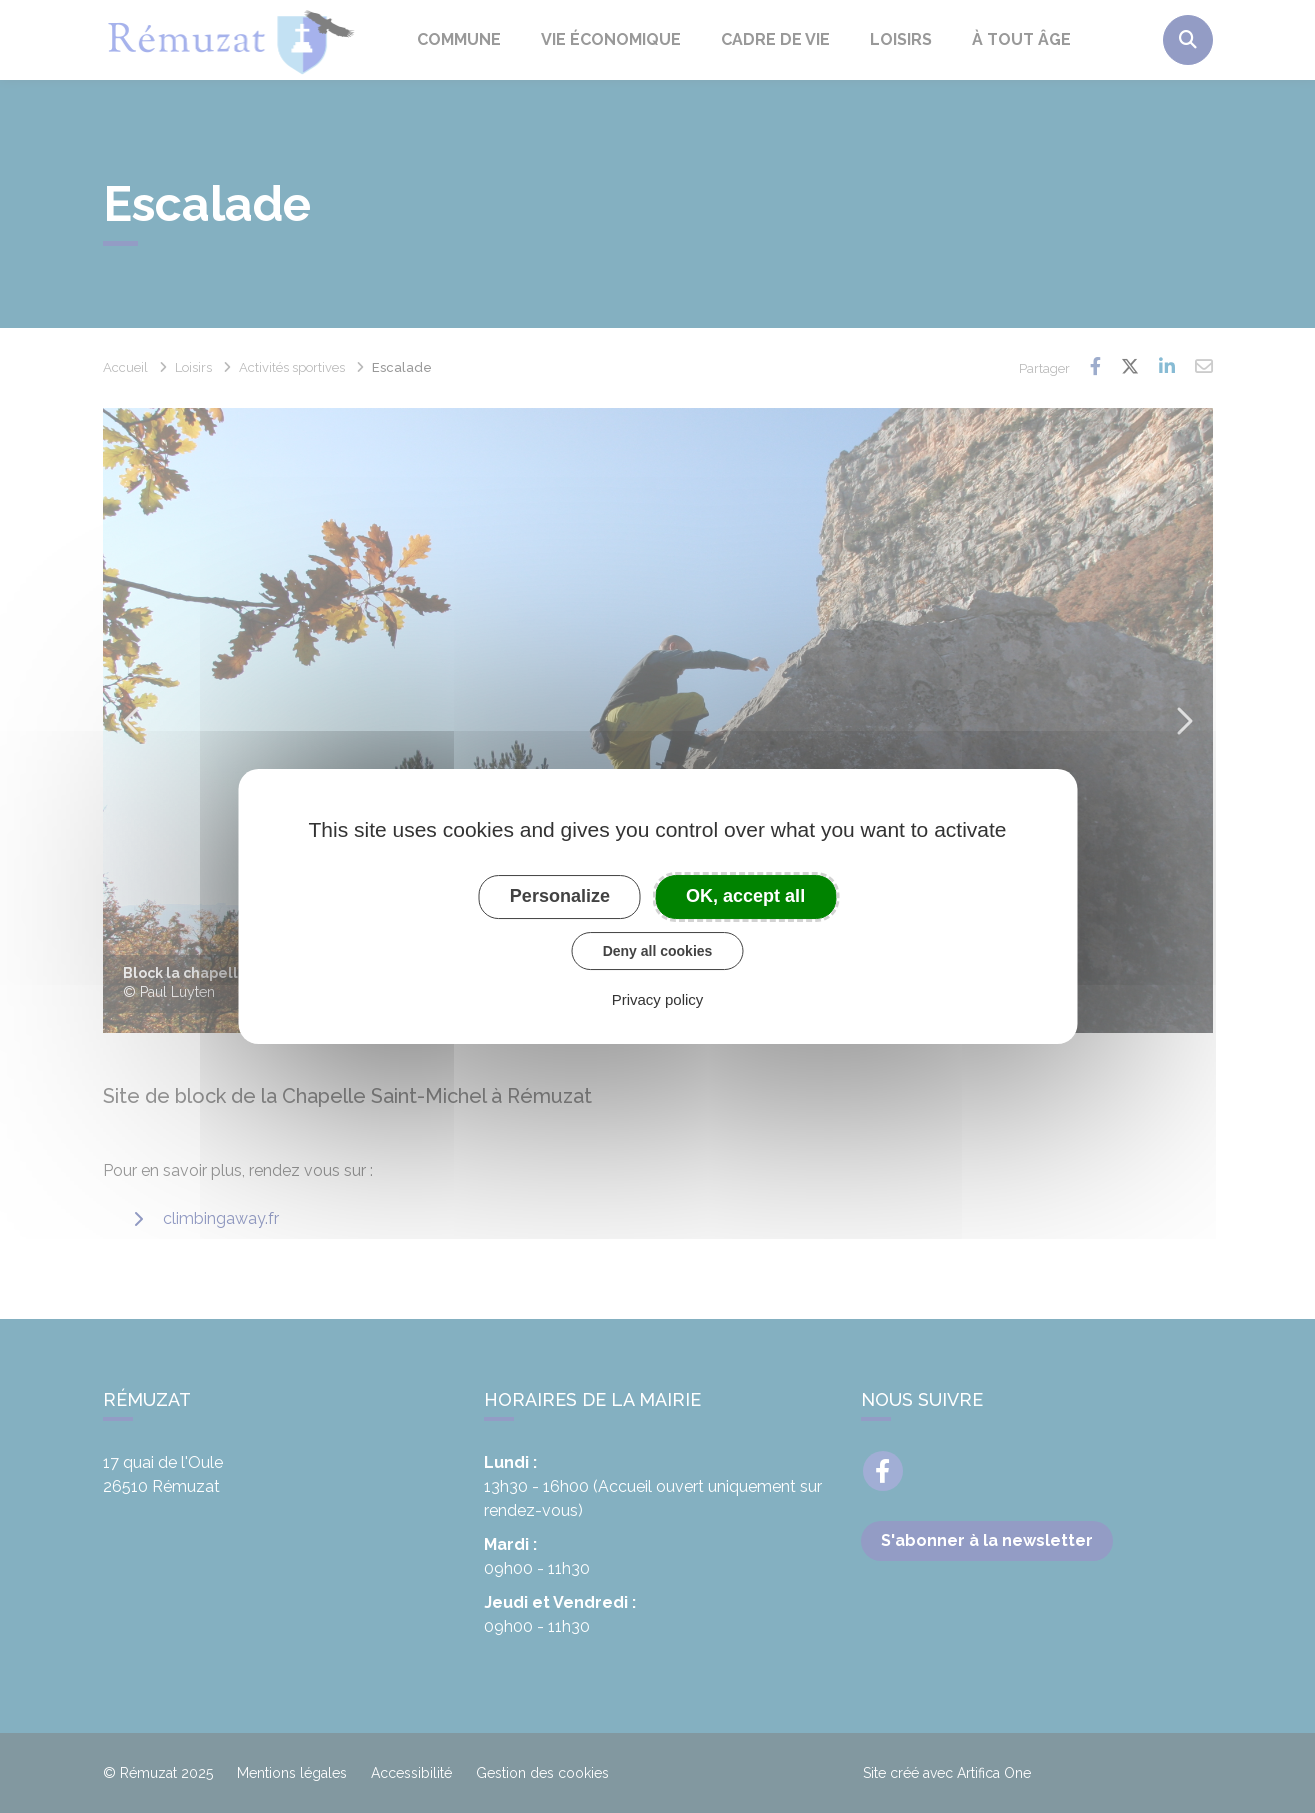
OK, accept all (745, 896)
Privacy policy (658, 999)
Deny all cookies (658, 951)
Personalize (560, 896)
